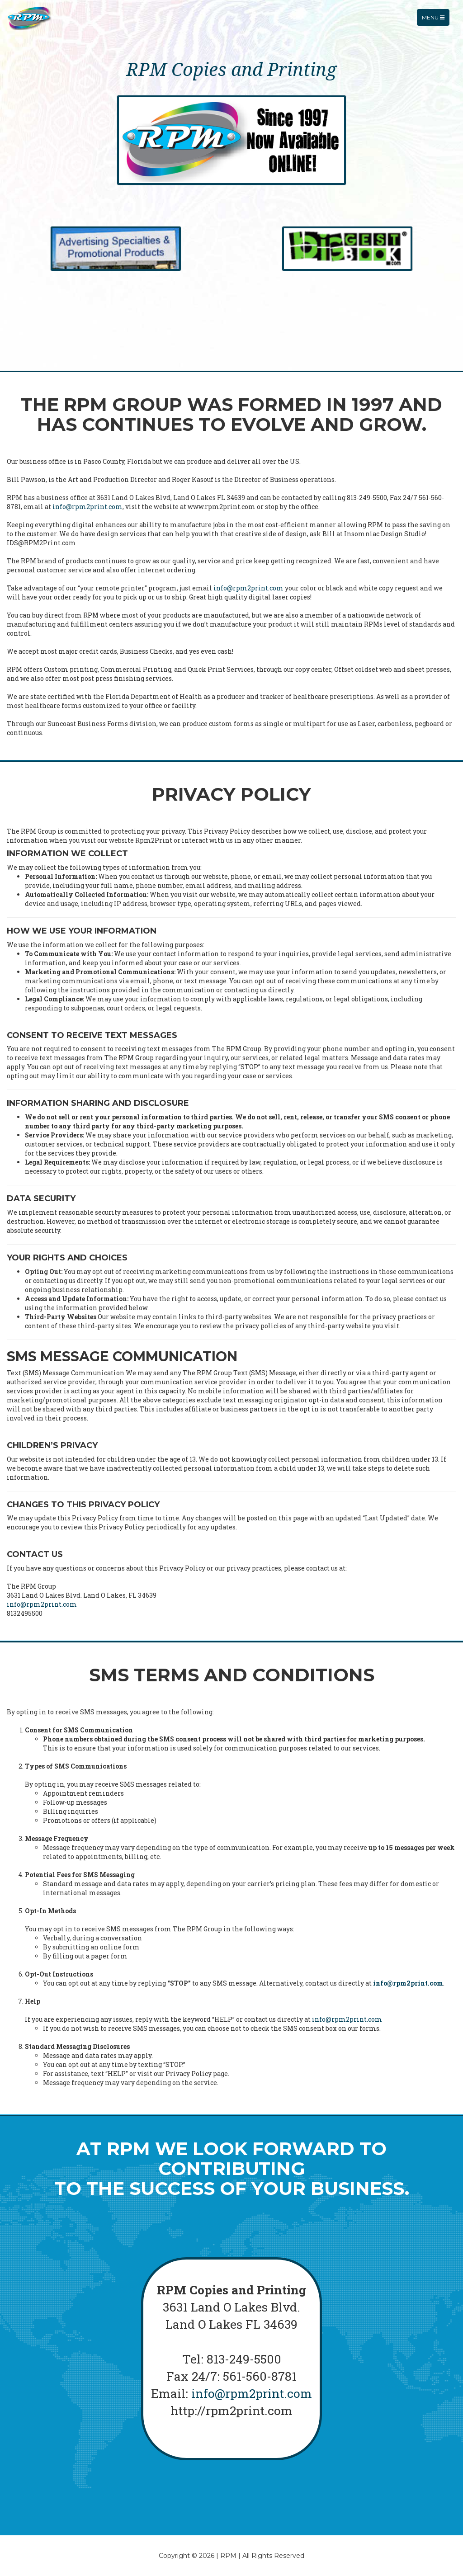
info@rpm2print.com (87, 506)
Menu (435, 25)
